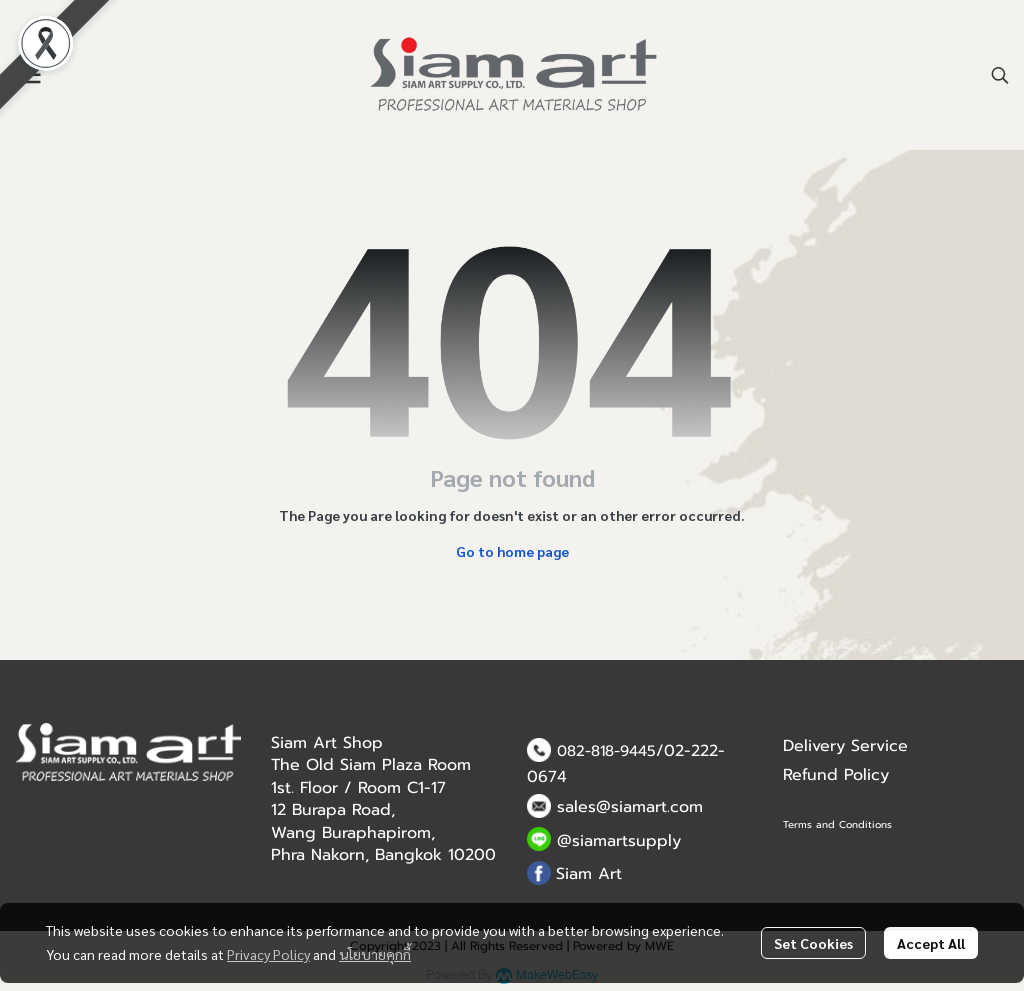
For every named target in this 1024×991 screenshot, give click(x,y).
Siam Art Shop (327, 743)
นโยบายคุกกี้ (375, 954)
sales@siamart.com (630, 807)
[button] (1000, 75)
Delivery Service (845, 746)
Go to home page (512, 551)
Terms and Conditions (837, 824)
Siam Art (589, 874)
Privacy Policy (268, 954)
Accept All (931, 943)
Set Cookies (813, 943)
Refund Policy (836, 775)
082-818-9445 (606, 751)
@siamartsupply (619, 841)
